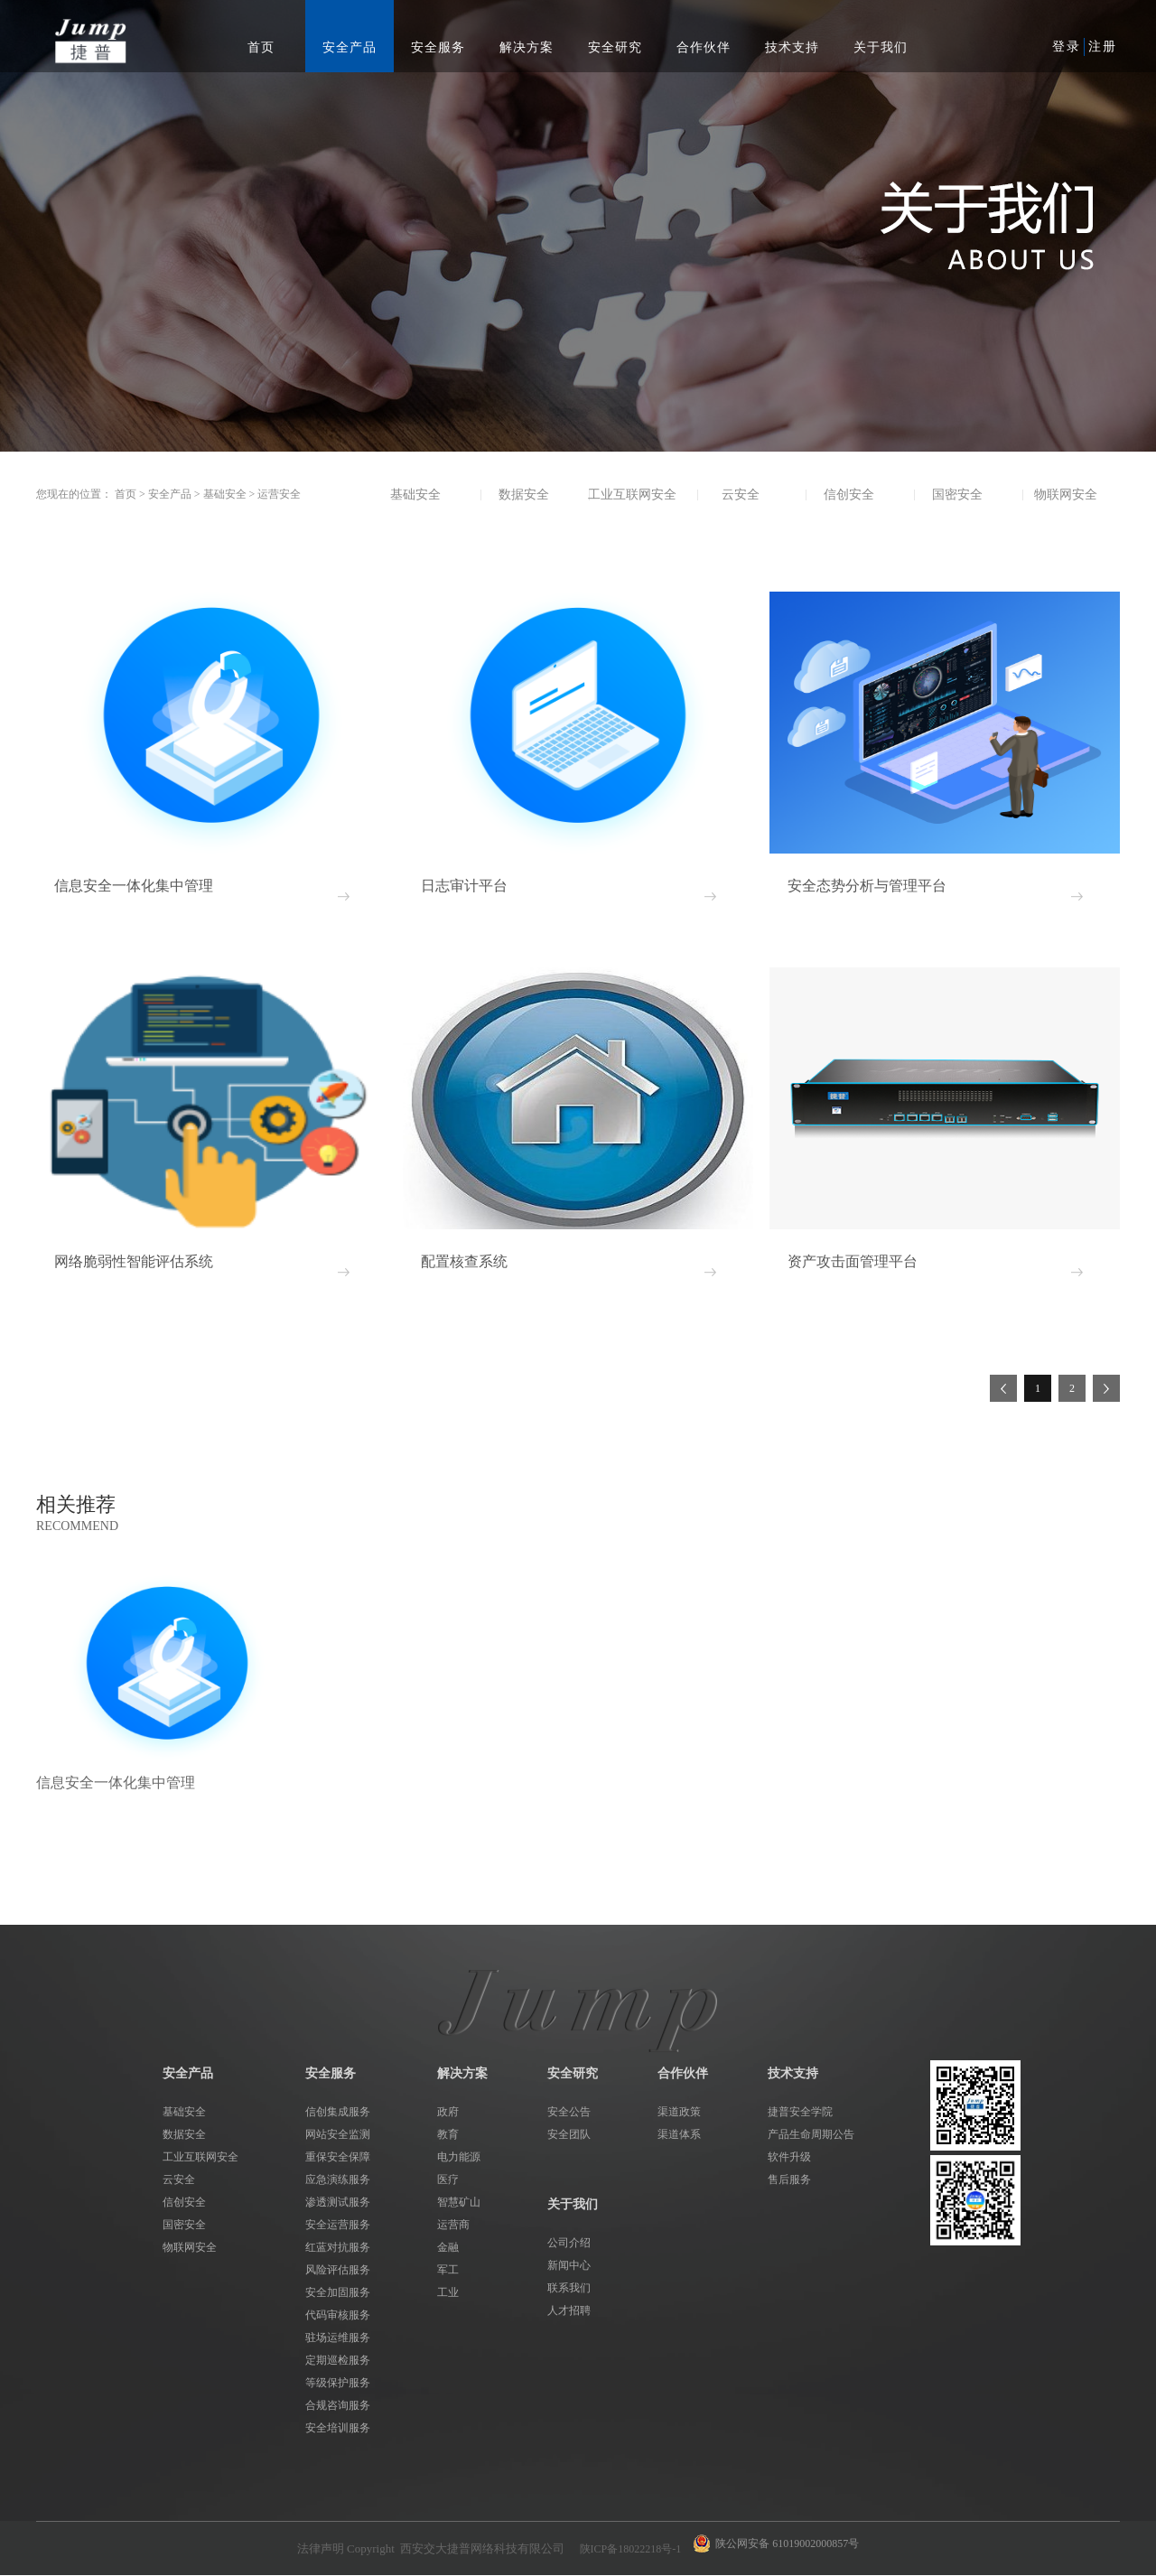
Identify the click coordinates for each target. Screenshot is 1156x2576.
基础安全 (225, 494)
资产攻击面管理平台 (853, 1261)
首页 (261, 47)
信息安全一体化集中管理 (133, 885)
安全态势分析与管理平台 (867, 885)
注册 (1102, 46)
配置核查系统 (464, 1261)
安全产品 (169, 494)
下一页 (1106, 1388)
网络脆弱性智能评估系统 (133, 1261)
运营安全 (279, 494)
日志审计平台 (464, 885)
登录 (1066, 46)
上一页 (1003, 1388)
